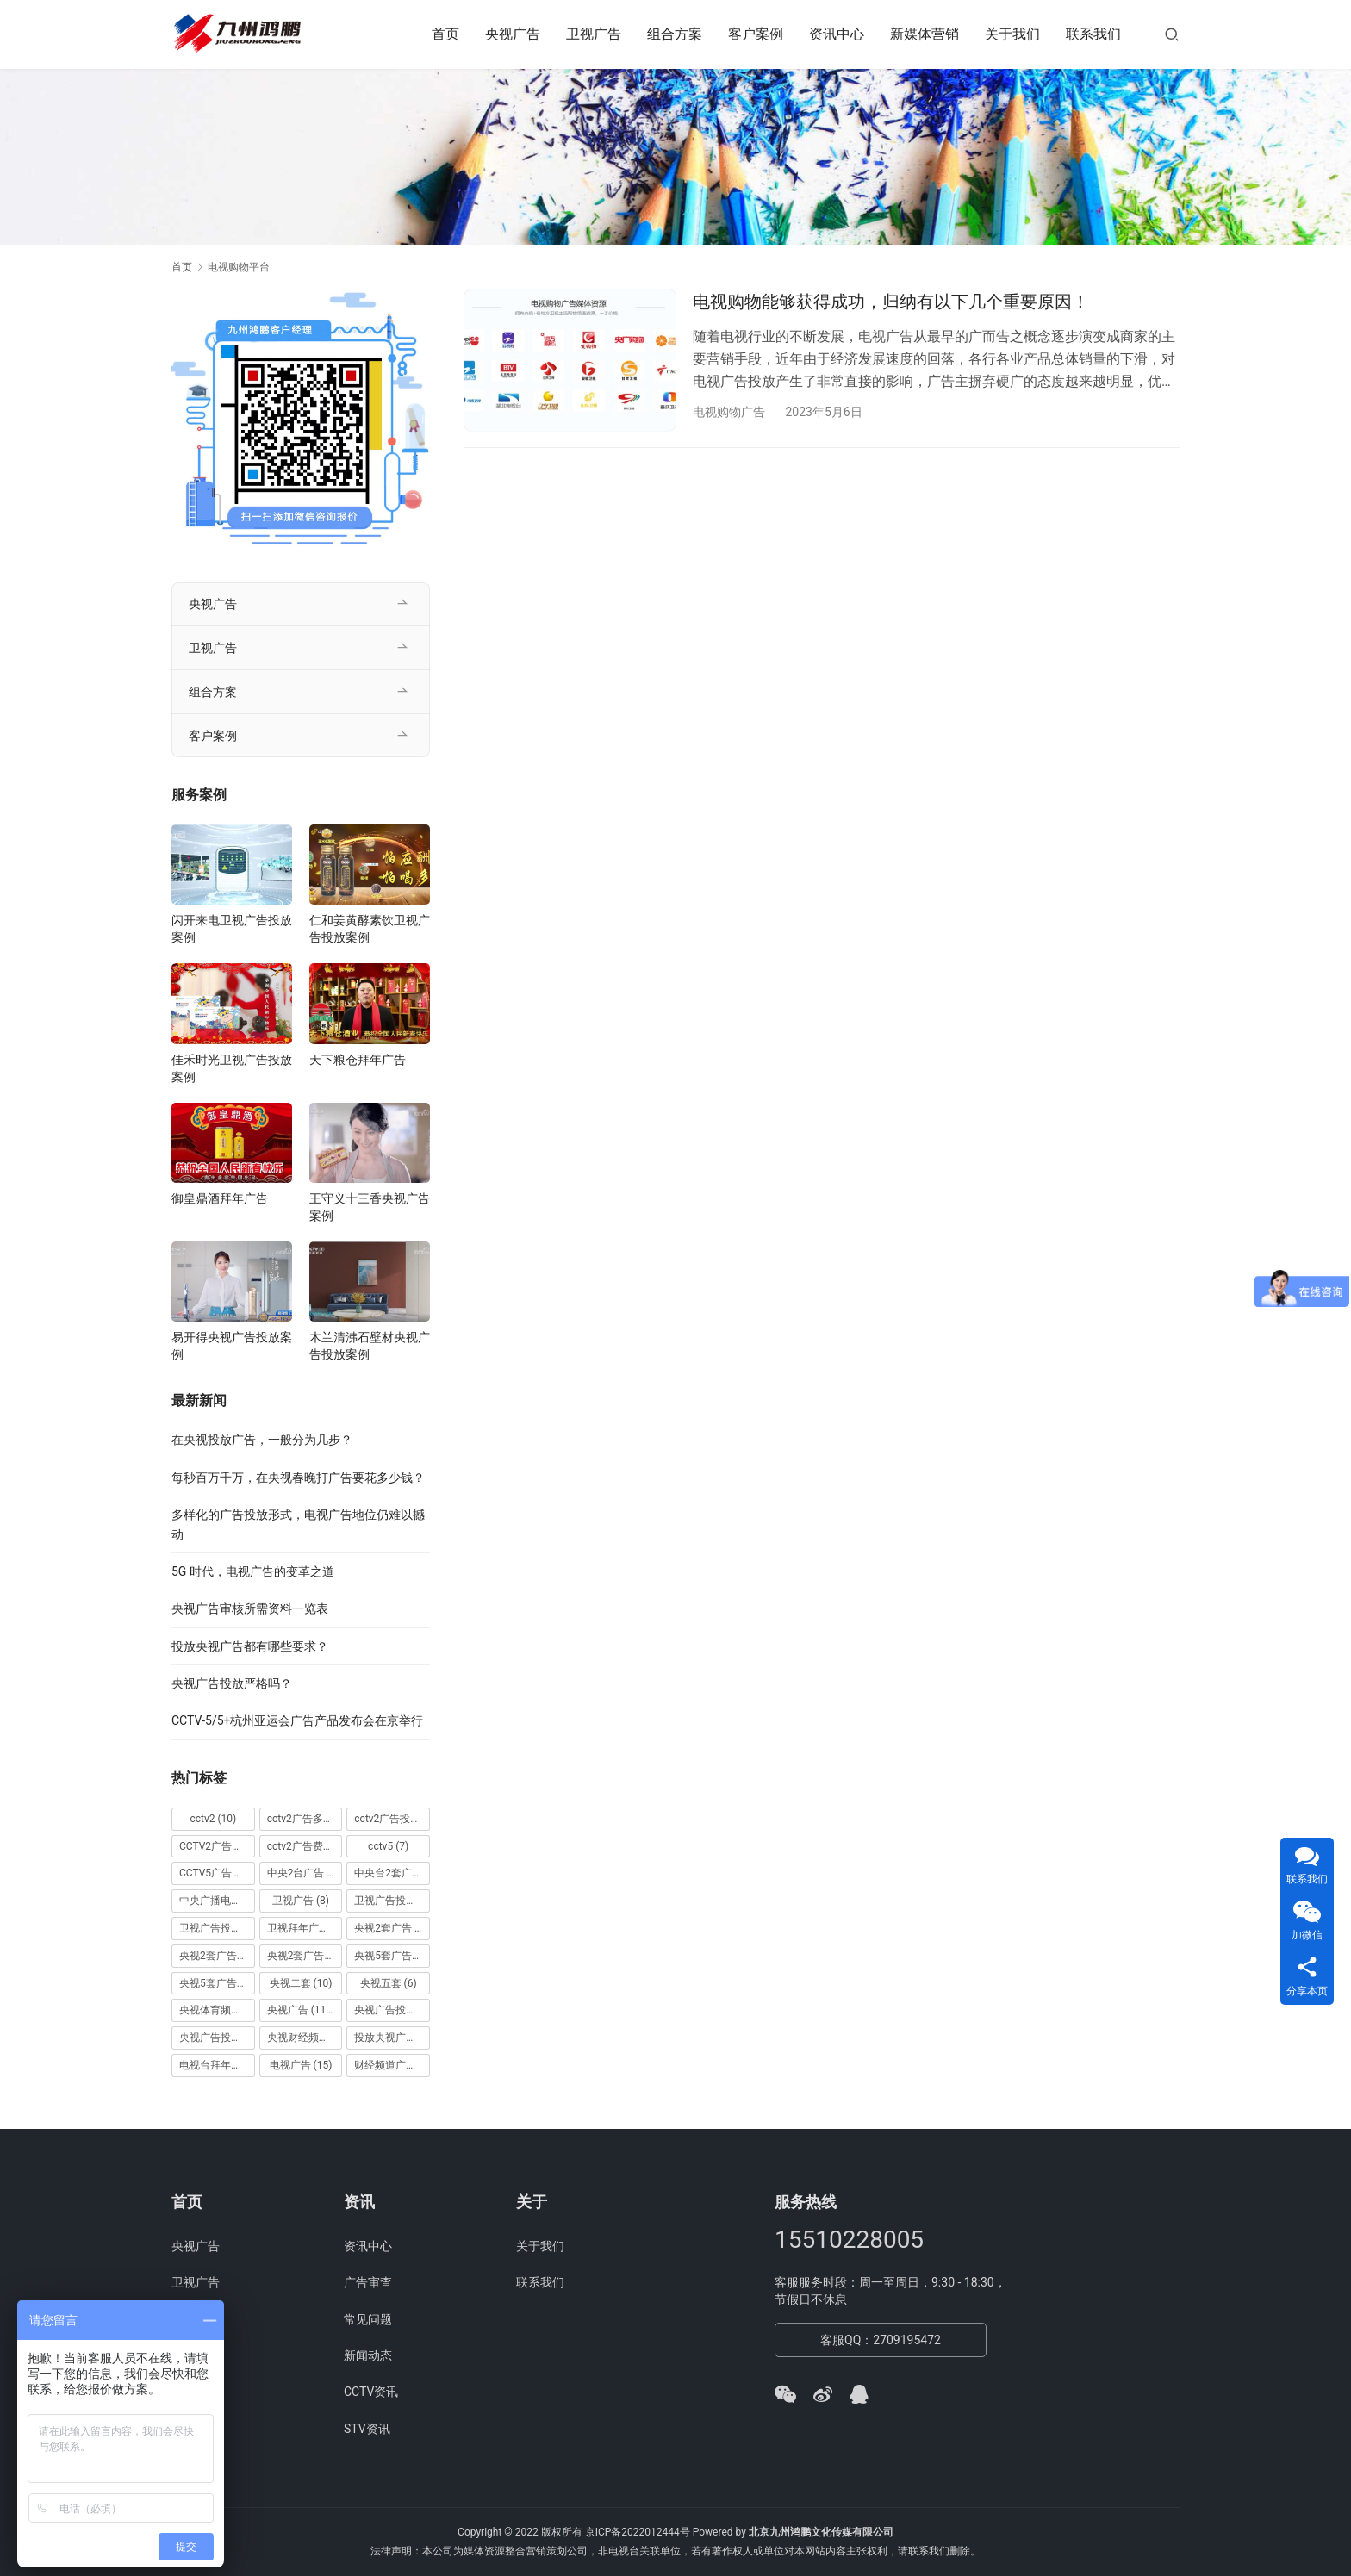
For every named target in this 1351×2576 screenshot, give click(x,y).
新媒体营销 (924, 34)
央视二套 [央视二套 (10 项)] (301, 1983)
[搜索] (1172, 34)
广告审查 (368, 2282)
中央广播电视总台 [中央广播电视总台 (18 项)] (217, 1901)
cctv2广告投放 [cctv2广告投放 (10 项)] (392, 1819)
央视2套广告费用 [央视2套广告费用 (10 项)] (305, 1956)
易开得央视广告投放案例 (231, 1345)
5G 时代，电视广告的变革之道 (252, 1571)
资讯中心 (836, 34)
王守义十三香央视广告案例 (369, 1207)
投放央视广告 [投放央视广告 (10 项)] (392, 2038)
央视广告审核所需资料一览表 (249, 1608)
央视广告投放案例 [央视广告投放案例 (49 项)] (217, 2038)
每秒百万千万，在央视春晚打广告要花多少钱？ (298, 1477)
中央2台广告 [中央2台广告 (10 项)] (305, 1873)
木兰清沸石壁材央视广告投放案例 (369, 1345)
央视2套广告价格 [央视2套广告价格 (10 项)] (217, 1956)
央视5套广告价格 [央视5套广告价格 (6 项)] (392, 1956)
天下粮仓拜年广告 (357, 1060)
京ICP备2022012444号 (637, 2532)
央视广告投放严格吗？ (231, 1683)
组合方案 (674, 34)
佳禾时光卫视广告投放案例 (231, 1068)
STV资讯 (367, 2429)
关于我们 (1012, 34)
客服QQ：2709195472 (880, 2340)
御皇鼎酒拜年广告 (219, 1198)
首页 (445, 34)
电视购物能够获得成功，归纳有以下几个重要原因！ (891, 301)
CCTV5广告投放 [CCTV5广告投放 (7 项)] (217, 1873)
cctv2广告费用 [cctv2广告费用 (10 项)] (305, 1846)
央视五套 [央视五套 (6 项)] (388, 1983)
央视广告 (512, 34)
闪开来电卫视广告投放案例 (231, 928)
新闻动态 (368, 2355)
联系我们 (1093, 34)
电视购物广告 (729, 412)
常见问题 (368, 2319)
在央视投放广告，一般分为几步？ (261, 1440)
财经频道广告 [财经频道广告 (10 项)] (392, 2065)
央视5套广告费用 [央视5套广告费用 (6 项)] (217, 1983)
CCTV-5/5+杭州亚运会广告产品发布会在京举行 (297, 1720)
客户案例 (755, 34)
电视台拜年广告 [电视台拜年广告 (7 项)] (217, 2065)
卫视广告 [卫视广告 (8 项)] (300, 1901)
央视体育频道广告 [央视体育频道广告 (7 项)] (217, 2010)
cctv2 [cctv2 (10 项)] (213, 1819)
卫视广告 (593, 34)
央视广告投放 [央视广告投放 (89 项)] (392, 2010)
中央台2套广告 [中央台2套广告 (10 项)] (392, 1873)
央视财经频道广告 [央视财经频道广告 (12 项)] (305, 2038)
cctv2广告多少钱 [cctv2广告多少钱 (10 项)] (305, 1819)
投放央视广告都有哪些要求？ (249, 1646)
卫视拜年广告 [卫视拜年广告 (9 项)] (305, 1928)
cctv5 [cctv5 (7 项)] (388, 1846)
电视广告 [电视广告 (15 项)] (301, 2065)
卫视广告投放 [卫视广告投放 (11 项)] (392, 1901)
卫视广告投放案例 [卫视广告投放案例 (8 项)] (217, 1928)
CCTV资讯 (371, 2392)
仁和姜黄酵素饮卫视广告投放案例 (369, 928)
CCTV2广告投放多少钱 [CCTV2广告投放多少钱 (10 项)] (217, 1846)
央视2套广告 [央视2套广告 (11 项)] (392, 1928)
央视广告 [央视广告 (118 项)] (301, 2010)
